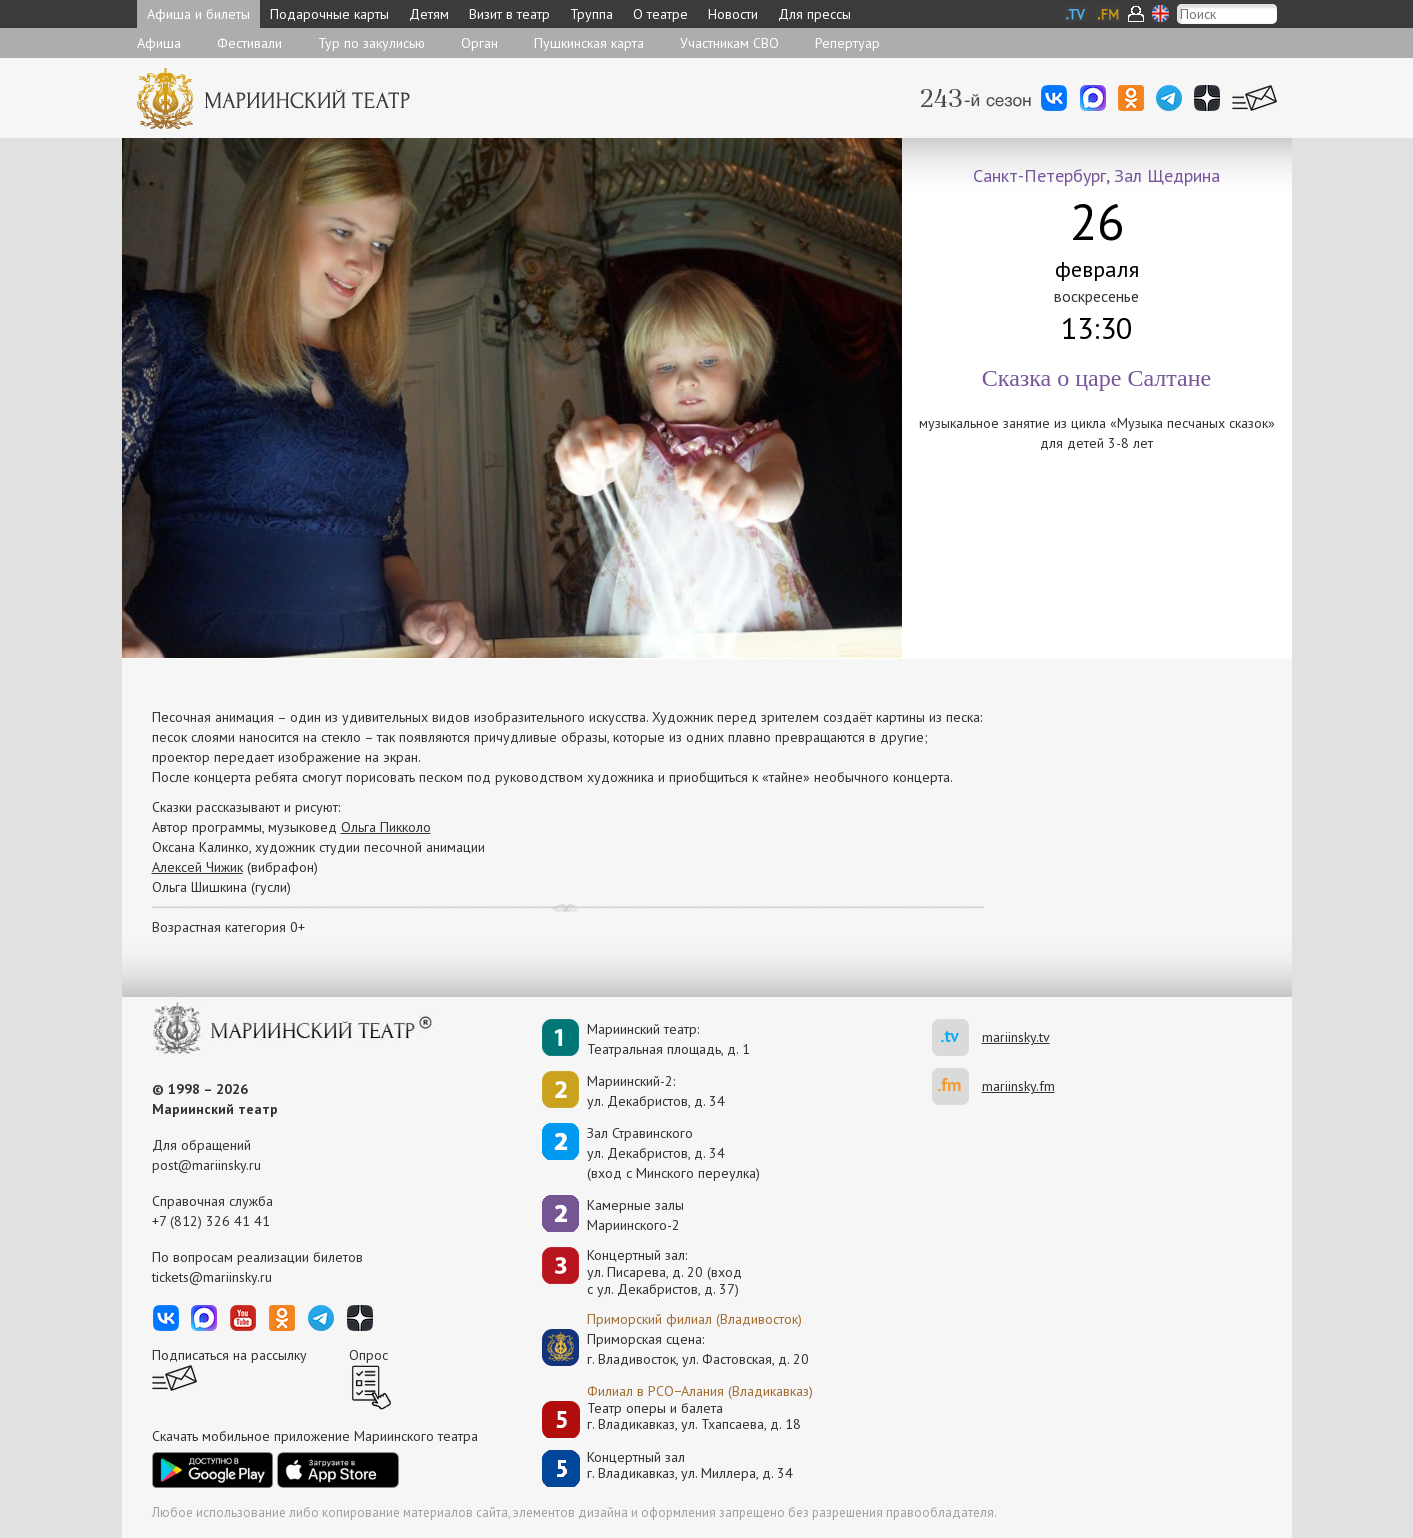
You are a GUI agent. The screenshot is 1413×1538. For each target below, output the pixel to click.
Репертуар (847, 43)
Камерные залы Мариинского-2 (635, 1215)
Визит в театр (509, 14)
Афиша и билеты (198, 14)
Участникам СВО (729, 43)
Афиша (159, 43)
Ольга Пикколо (386, 827)
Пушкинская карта (589, 43)
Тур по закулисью (371, 43)
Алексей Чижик (197, 867)
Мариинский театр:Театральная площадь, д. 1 (668, 1039)
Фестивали (249, 43)
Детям (429, 14)
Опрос (368, 1355)
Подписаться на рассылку (229, 1355)
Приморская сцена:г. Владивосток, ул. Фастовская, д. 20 (677, 1349)
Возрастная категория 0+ (228, 927)
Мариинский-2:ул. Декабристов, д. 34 (656, 1091)
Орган (479, 43)
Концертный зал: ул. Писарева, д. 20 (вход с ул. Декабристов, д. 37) (664, 1272)
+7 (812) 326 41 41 (211, 1221)
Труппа (591, 14)
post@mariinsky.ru (206, 1165)
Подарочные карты (329, 14)
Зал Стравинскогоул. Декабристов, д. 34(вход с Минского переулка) (673, 1153)
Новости (733, 14)
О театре (660, 14)
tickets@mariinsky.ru (212, 1277)
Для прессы (814, 14)
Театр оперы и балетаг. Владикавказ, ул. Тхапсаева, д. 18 (694, 1416)
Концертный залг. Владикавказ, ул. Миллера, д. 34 (690, 1465)
